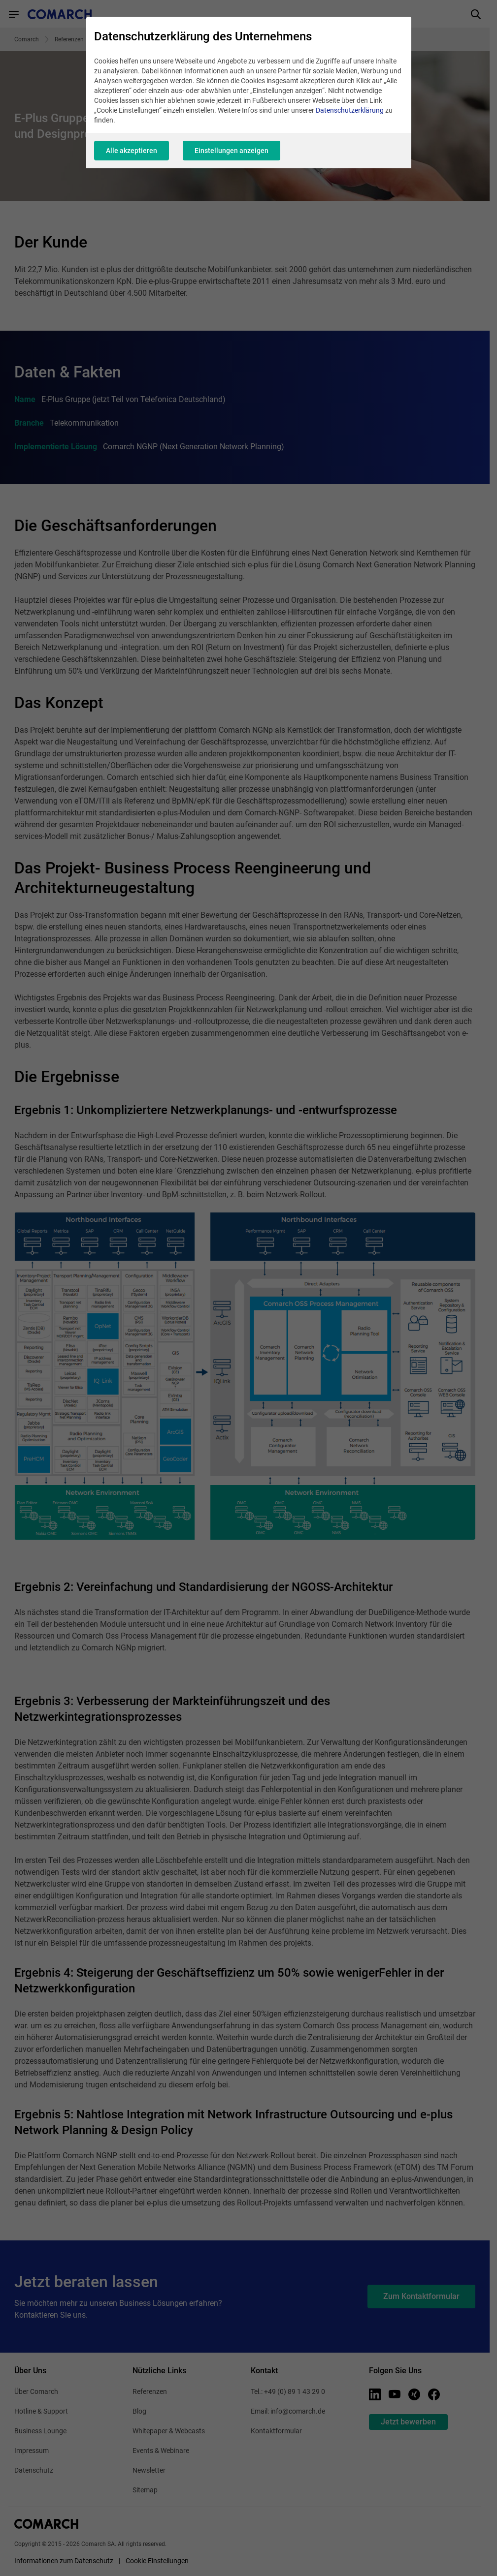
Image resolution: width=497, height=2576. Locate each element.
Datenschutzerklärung (350, 110)
